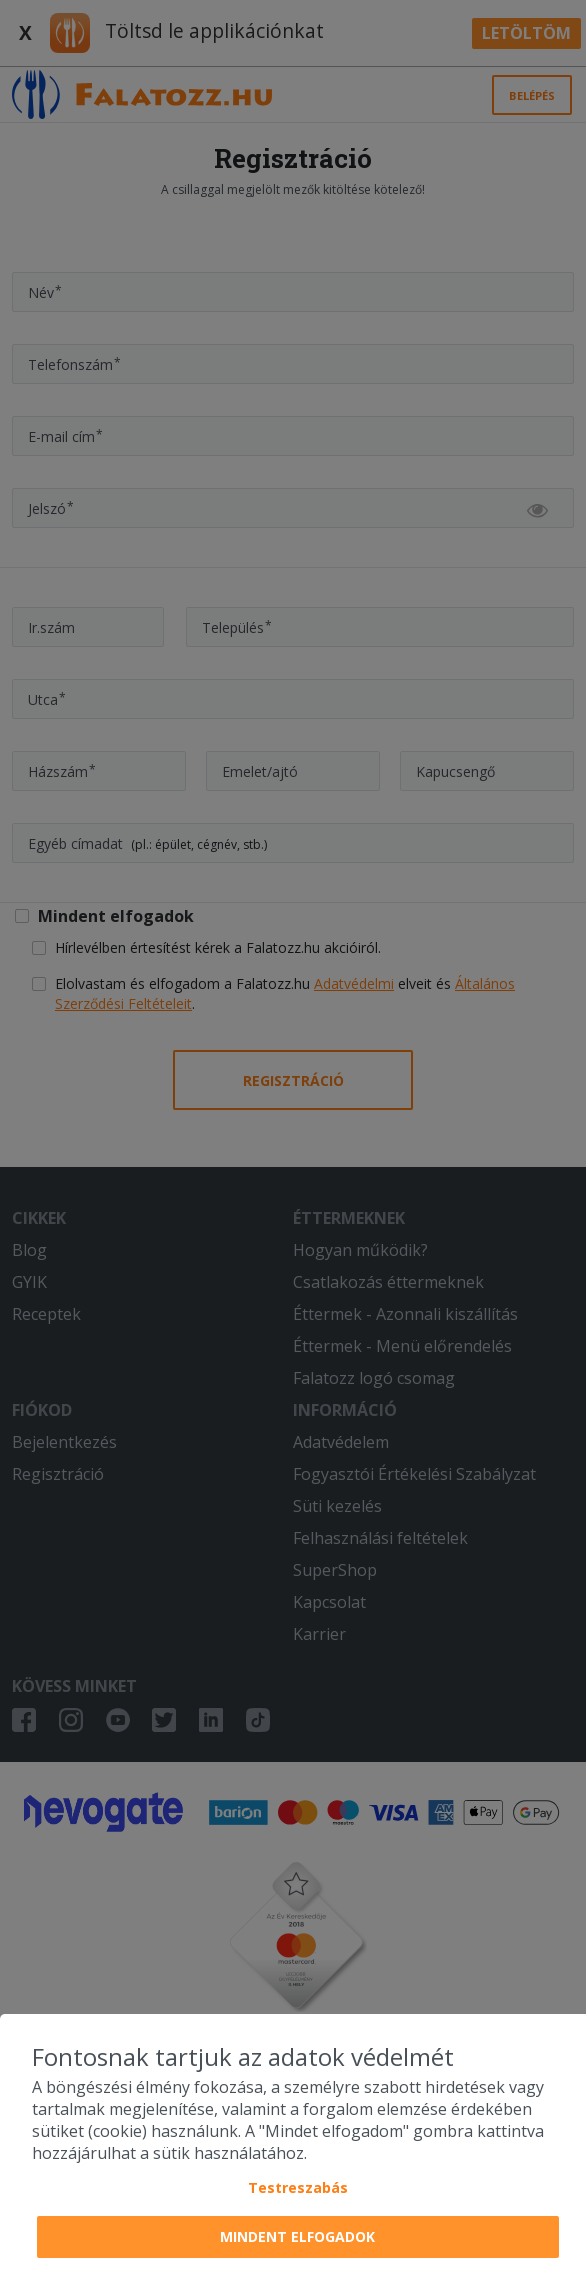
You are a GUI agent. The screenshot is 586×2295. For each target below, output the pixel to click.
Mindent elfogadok (297, 2236)
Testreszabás (298, 2187)
